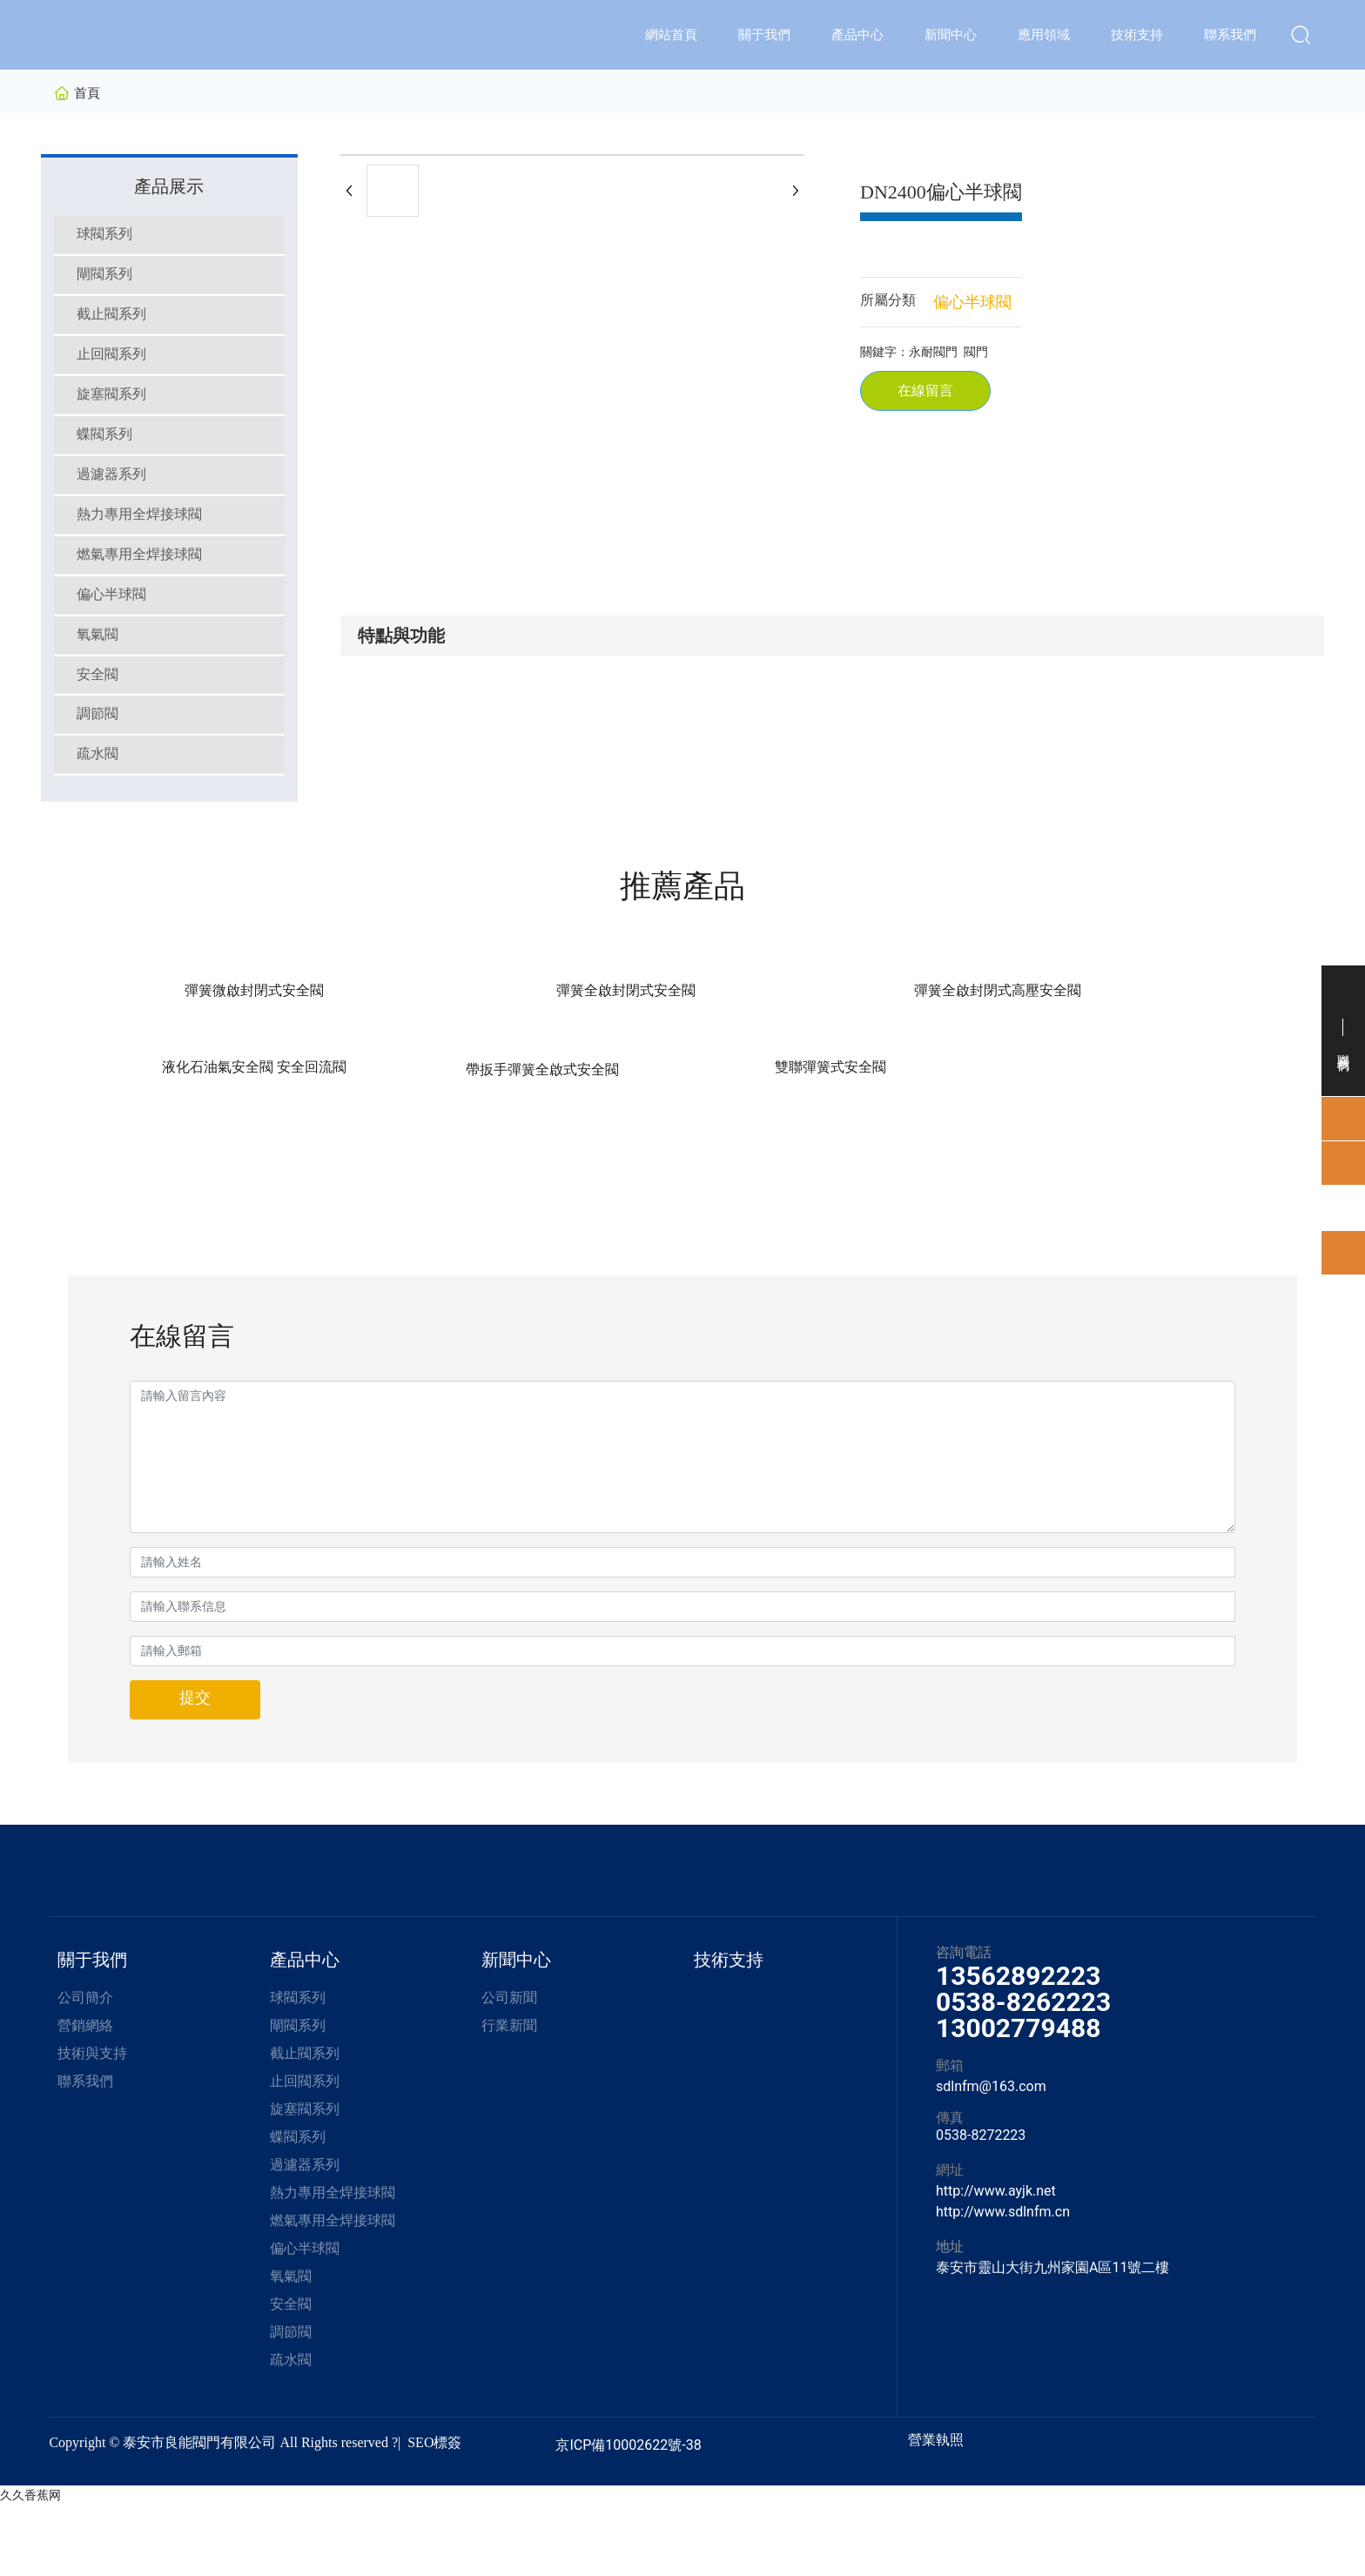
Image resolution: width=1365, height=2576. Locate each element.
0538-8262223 (1023, 2072)
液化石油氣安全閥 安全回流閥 (785, 1140)
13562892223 (1018, 2046)
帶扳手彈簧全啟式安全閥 (989, 1140)
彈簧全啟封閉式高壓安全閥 (579, 1140)
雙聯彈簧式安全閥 (1194, 1140)
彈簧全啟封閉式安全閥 (375, 1140)
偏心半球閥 (972, 302)
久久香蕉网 (30, 2566)
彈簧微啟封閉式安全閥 (170, 1140)
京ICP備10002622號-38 (628, 2515)
